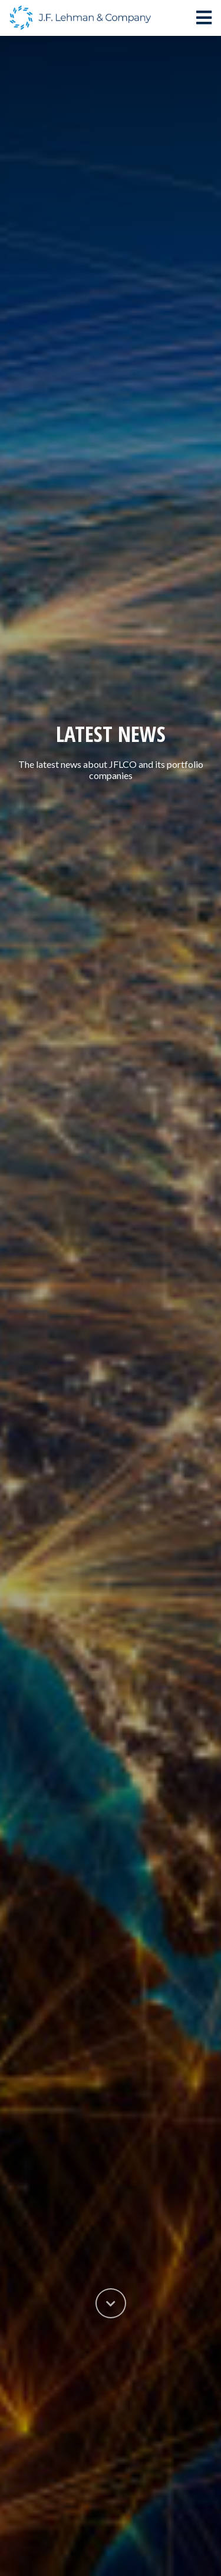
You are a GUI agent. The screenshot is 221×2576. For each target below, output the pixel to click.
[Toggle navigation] (204, 18)
